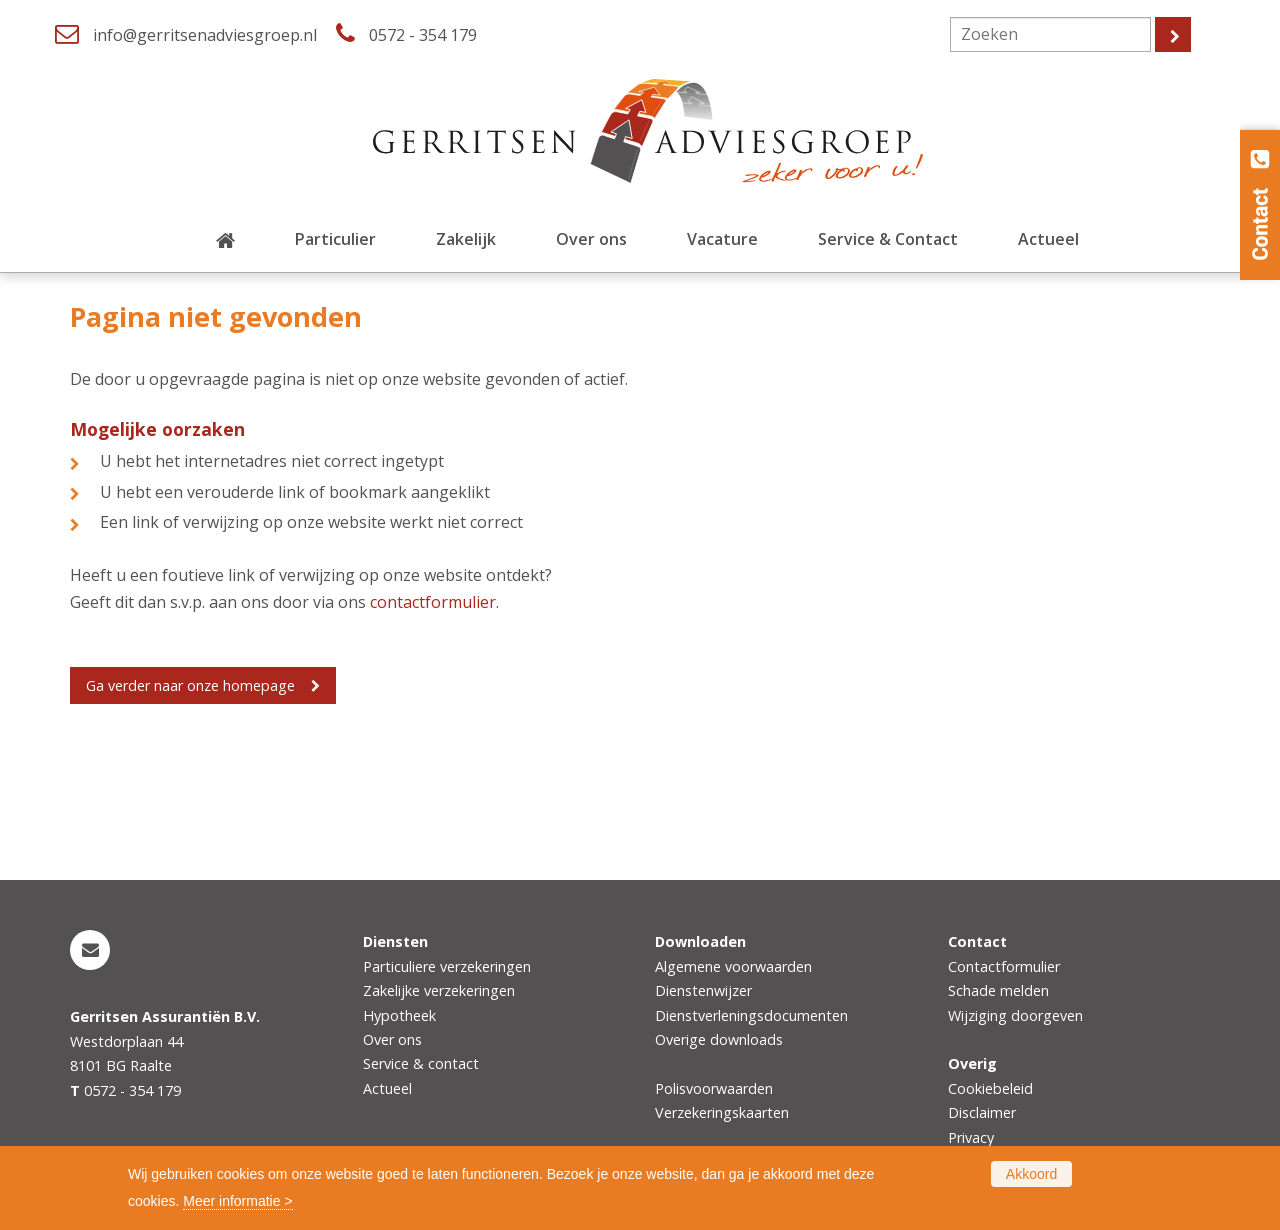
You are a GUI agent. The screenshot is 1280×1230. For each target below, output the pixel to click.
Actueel (387, 1088)
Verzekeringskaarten (722, 1112)
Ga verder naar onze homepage (190, 685)
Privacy (971, 1137)
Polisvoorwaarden (714, 1088)
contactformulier (433, 602)
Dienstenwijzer (703, 990)
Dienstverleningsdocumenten (751, 1015)
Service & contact (421, 1063)
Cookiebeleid (990, 1088)
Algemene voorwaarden (733, 966)
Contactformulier (1004, 966)
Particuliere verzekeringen (447, 966)
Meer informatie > (237, 1201)
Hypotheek (399, 1015)
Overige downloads (719, 1039)
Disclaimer (982, 1112)
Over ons (392, 1039)
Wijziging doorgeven (1015, 1015)
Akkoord (1031, 1174)
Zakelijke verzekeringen (439, 990)
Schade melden (998, 990)
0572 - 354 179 (423, 35)
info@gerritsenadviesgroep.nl (205, 35)
